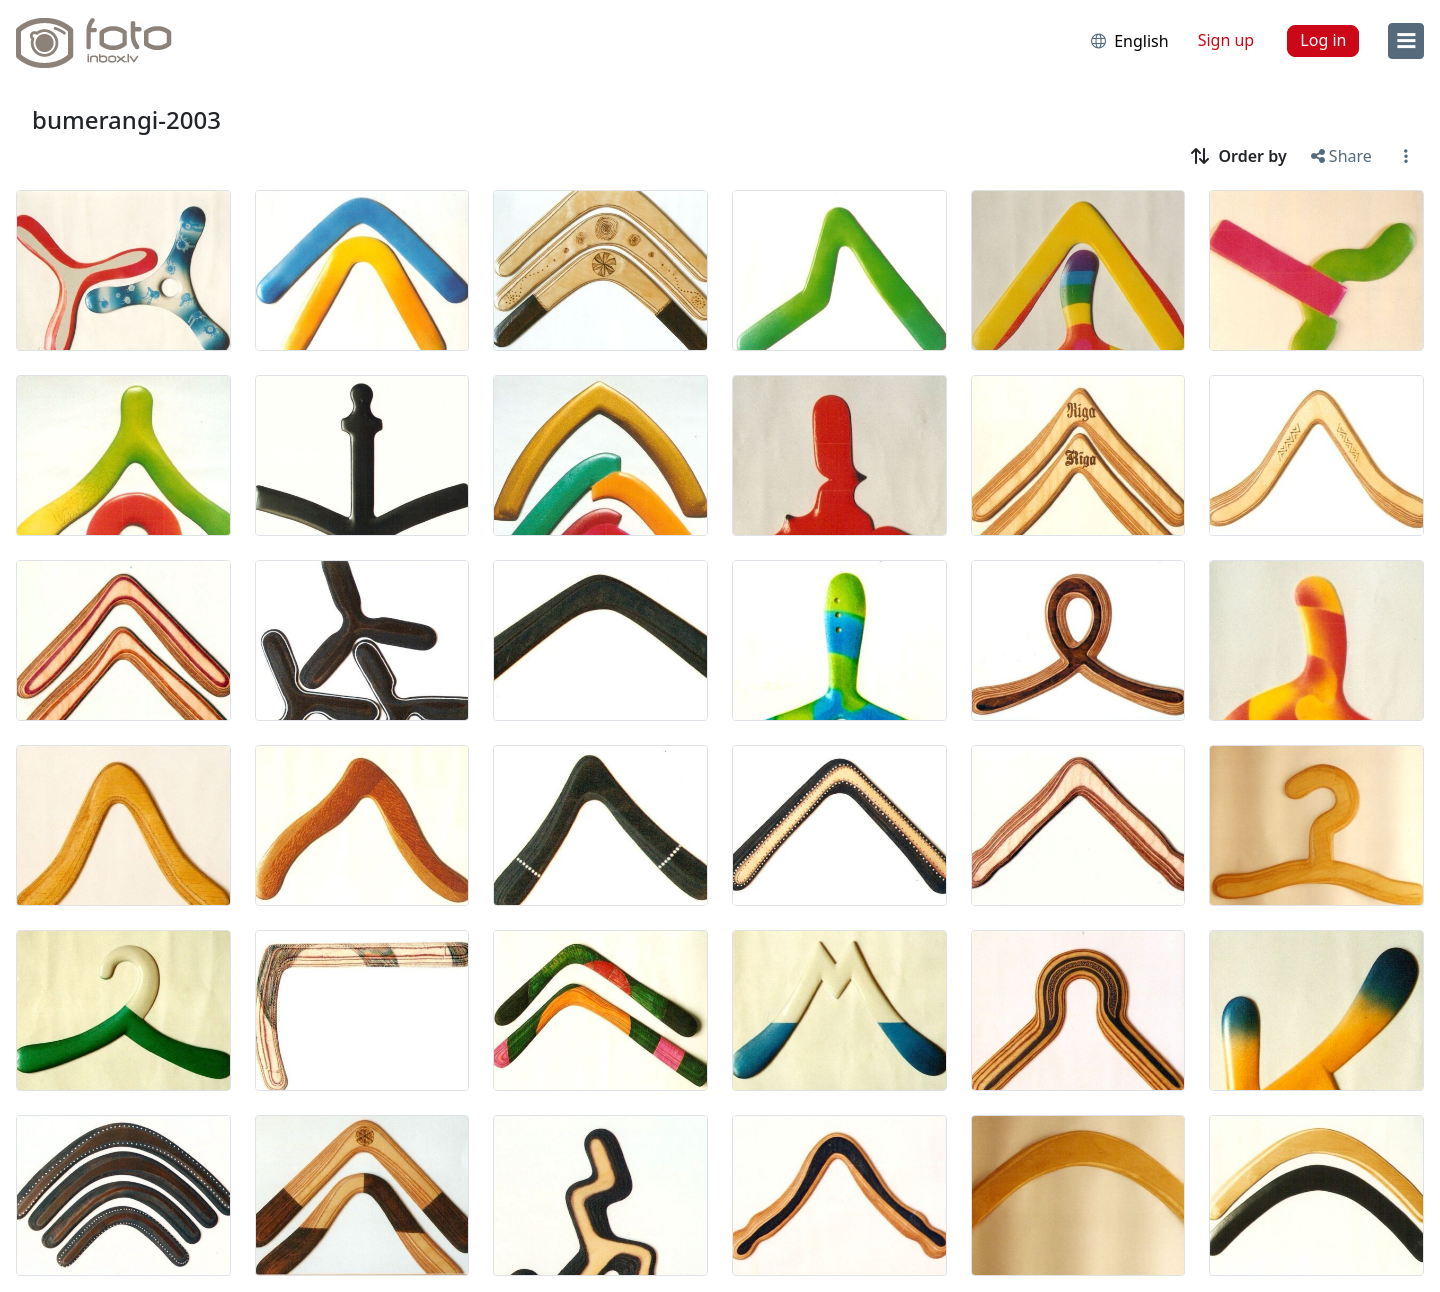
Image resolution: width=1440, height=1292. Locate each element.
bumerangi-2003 (126, 119)
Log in (1323, 40)
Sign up (1226, 40)
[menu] (1406, 41)
